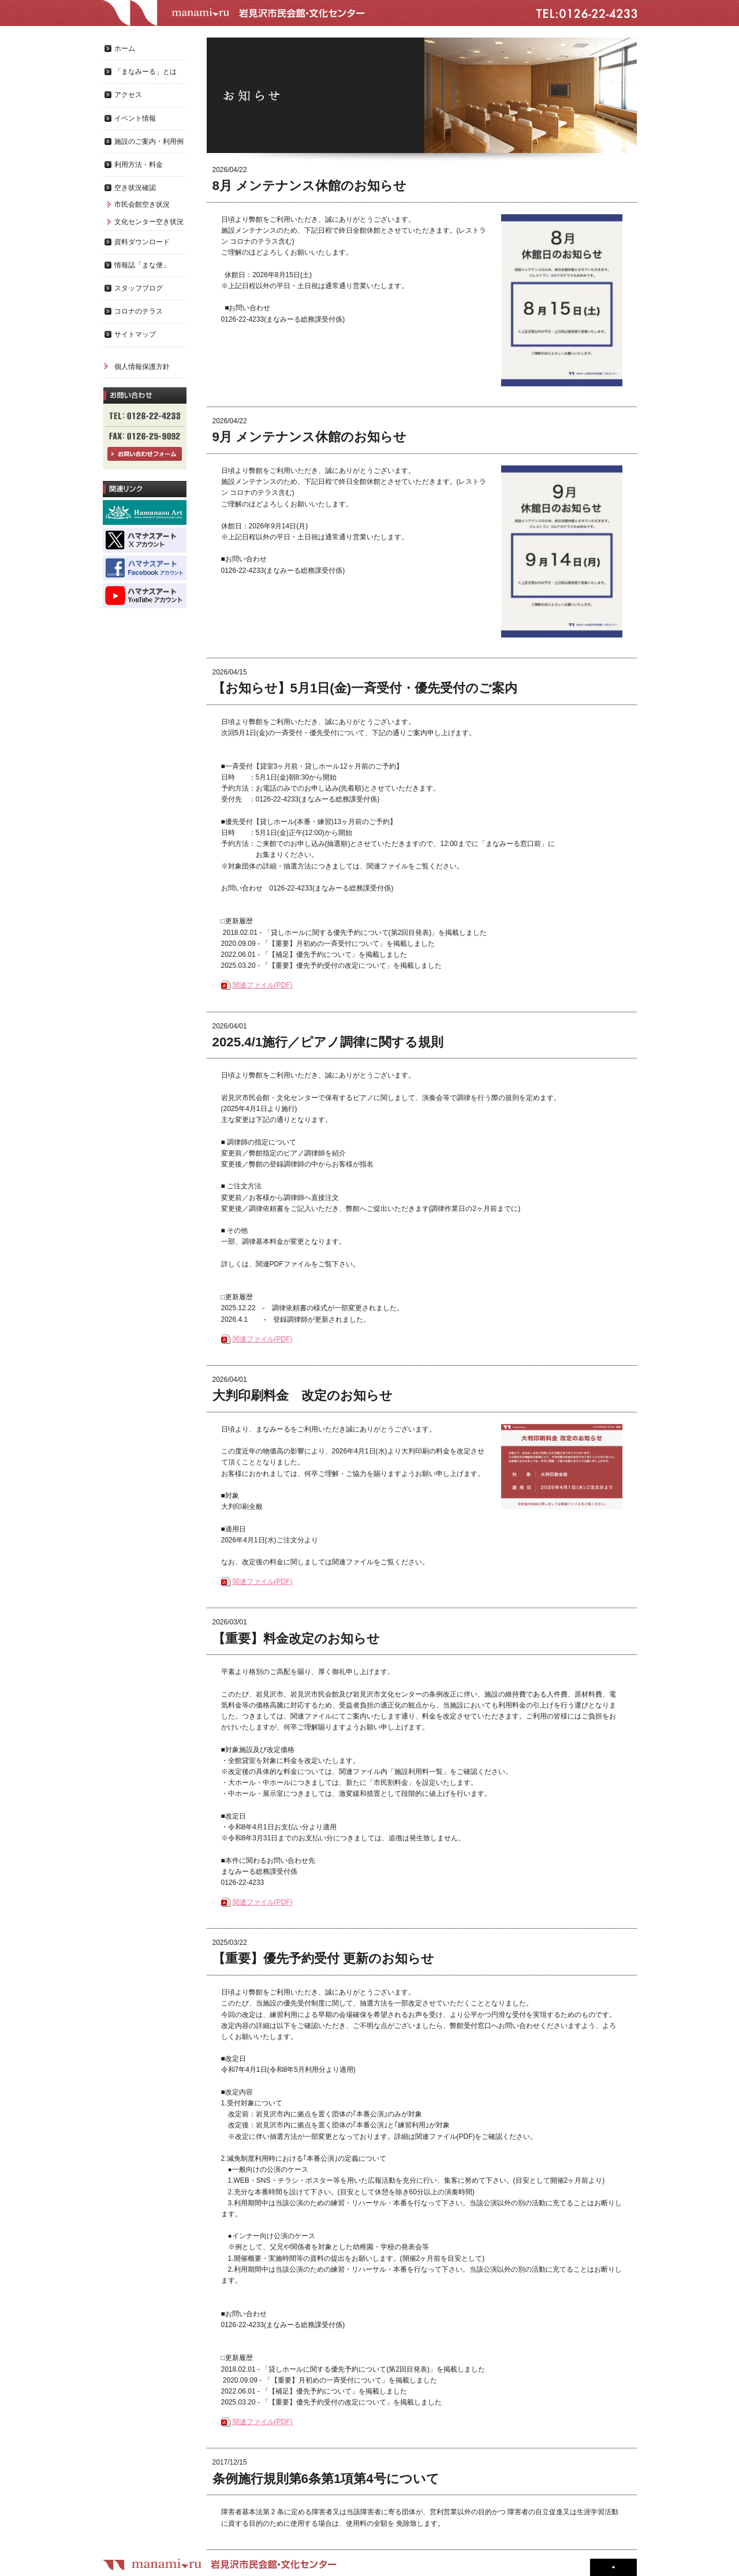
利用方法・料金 (138, 165)
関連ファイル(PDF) (263, 985)
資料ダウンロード (142, 242)
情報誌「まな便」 (142, 265)
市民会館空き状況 (142, 204)
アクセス (128, 95)
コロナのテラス (138, 311)
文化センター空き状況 (149, 222)
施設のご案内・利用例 (149, 141)
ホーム (124, 48)
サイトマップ (135, 334)
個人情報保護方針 (142, 367)
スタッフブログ (138, 288)
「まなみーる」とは (145, 72)
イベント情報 (135, 118)
